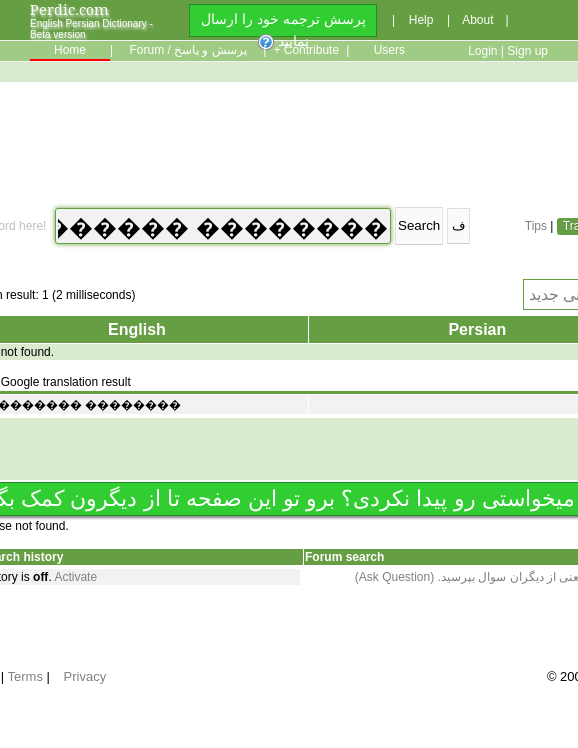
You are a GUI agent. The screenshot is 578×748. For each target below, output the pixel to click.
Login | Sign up (508, 51)
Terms (25, 676)
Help (421, 20)
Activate (75, 577)
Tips (536, 226)
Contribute (311, 50)
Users (389, 50)
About (477, 20)
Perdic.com (69, 9)
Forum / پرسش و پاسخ (187, 50)
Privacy (85, 676)
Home (70, 50)
